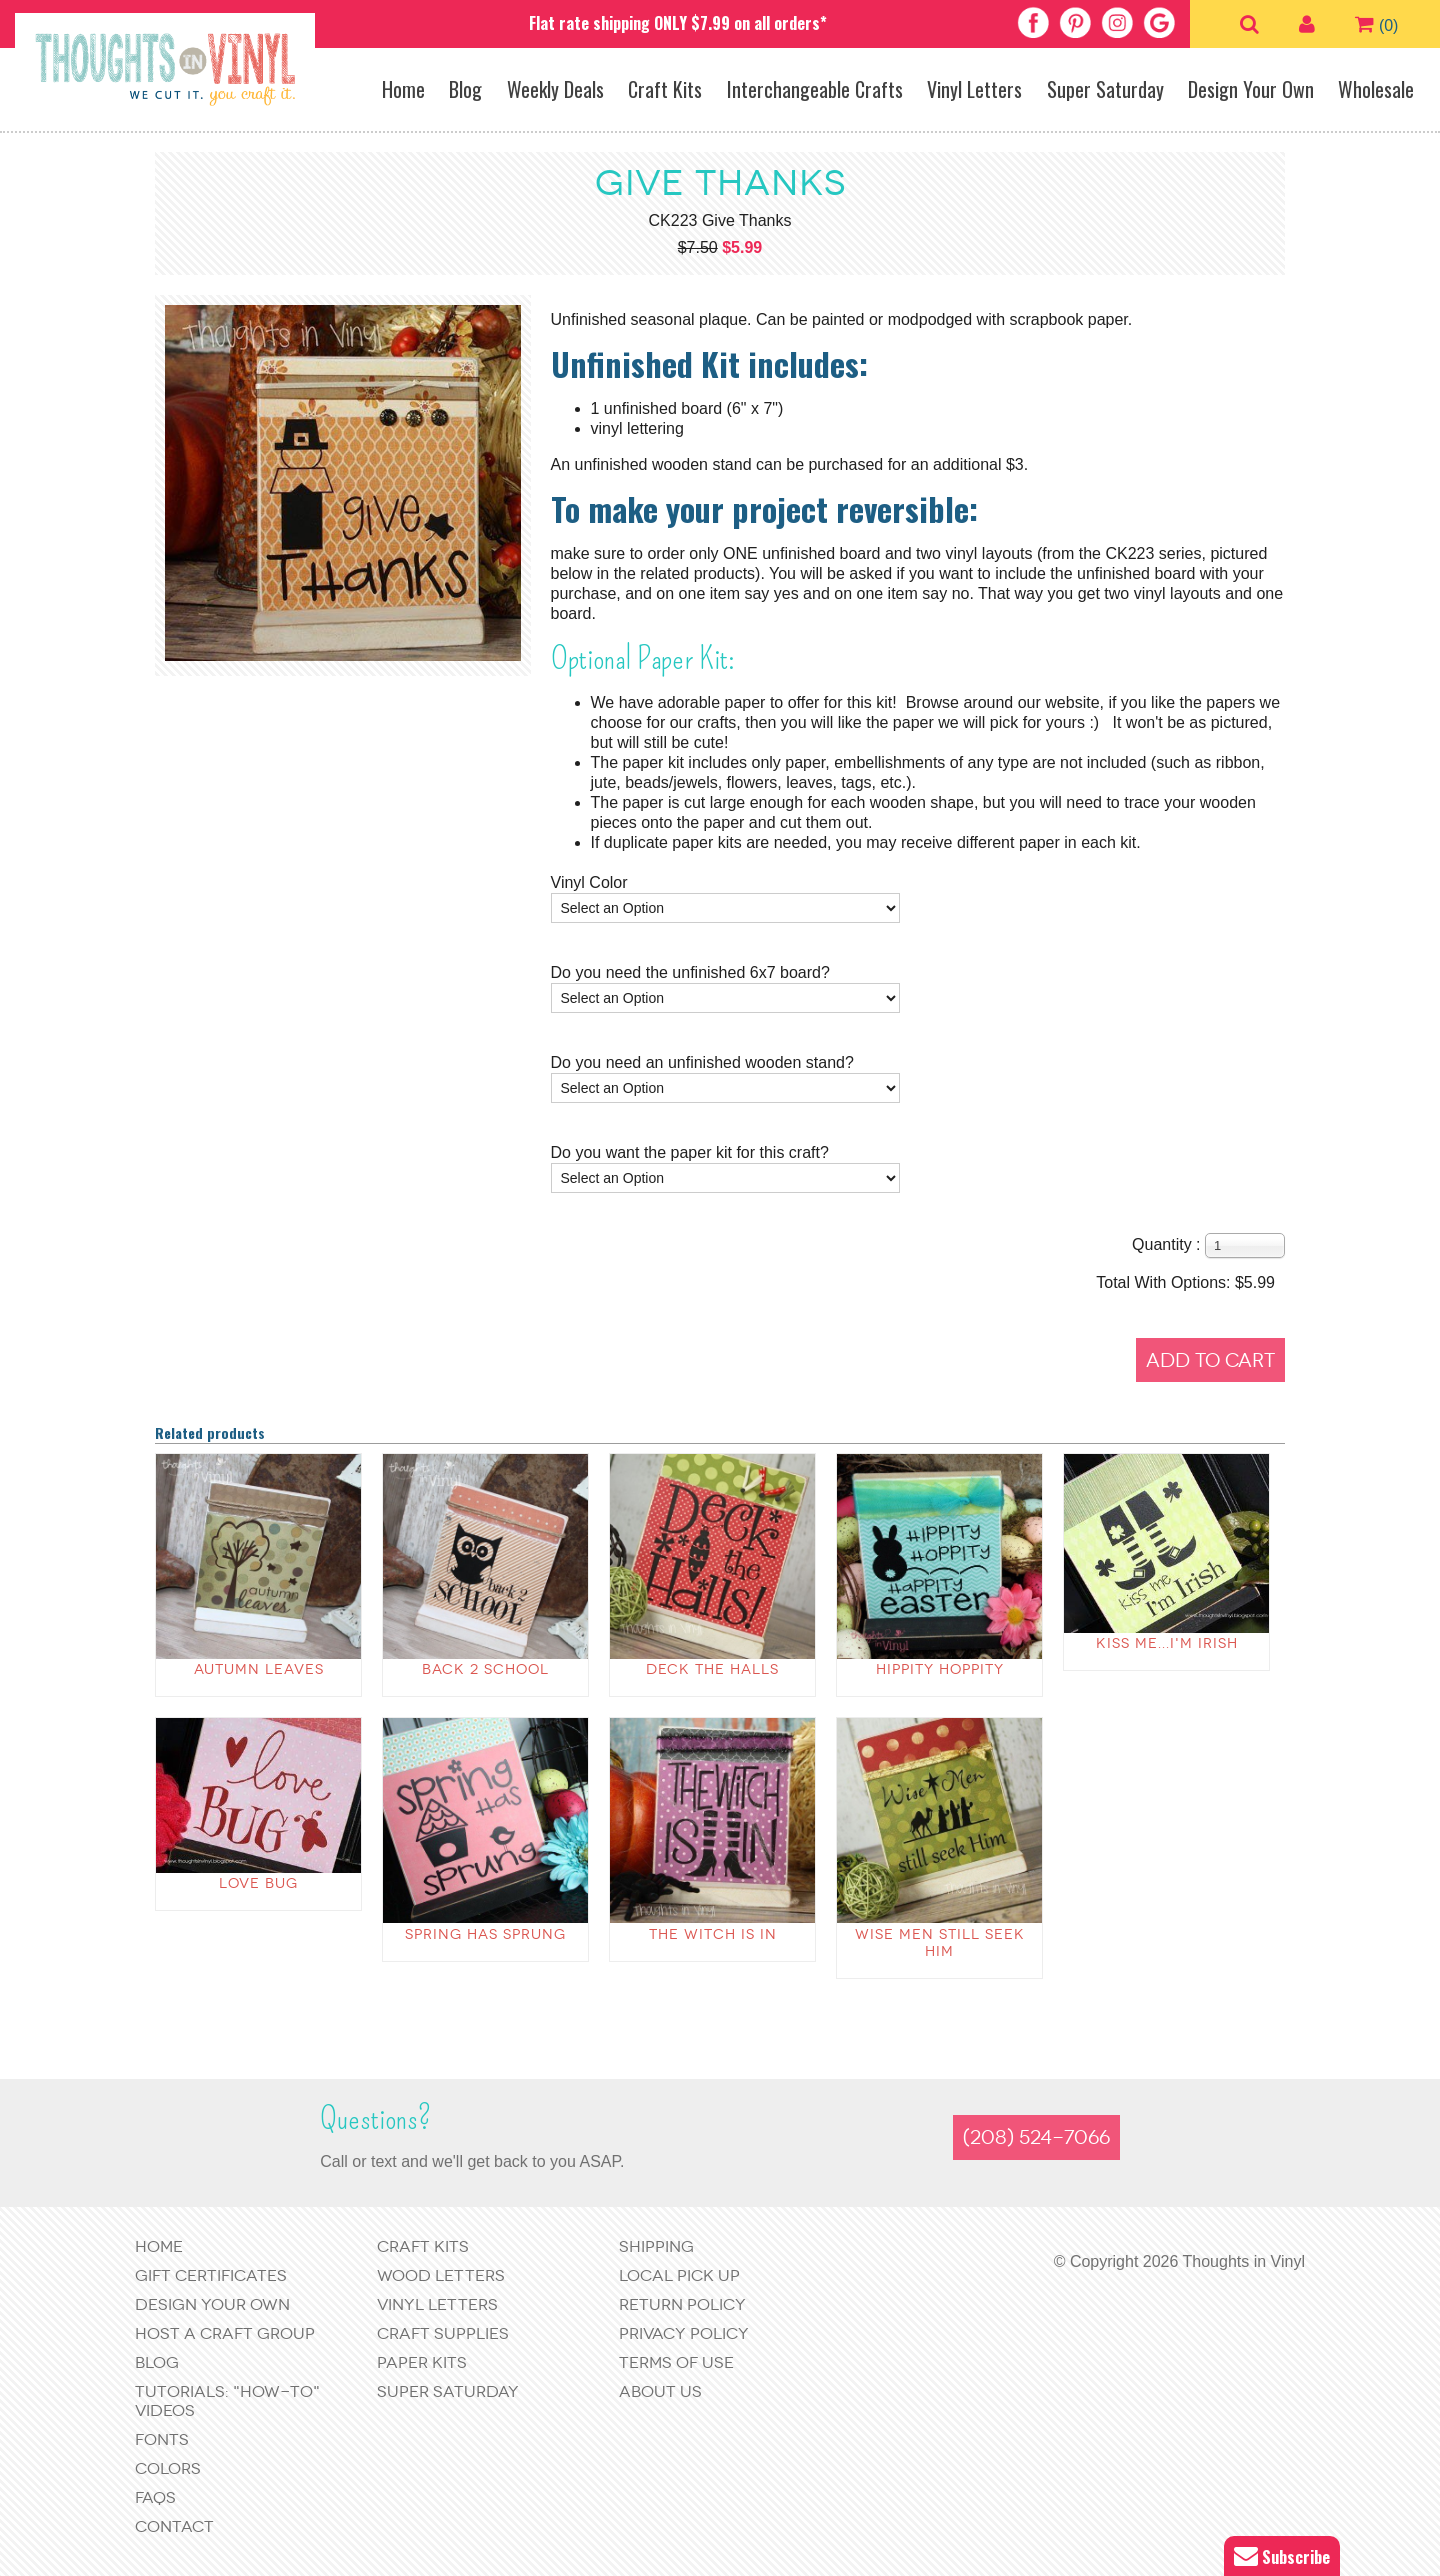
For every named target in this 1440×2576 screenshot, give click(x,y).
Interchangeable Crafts (815, 89)
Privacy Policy (684, 2333)
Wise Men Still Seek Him (940, 1943)
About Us (660, 2391)
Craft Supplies (443, 2333)
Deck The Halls (712, 1669)
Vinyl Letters (974, 89)
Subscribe (1282, 2556)
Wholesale (1376, 89)
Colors (168, 2468)
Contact (174, 2526)
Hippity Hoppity (940, 1669)
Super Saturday (1105, 89)
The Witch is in (713, 1934)
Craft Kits (665, 89)
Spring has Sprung (485, 1934)
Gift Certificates (211, 2275)
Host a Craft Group (225, 2333)
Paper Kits (422, 2362)
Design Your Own (1251, 89)
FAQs (155, 2497)
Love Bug (258, 1883)
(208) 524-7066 (1036, 2137)
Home (403, 89)
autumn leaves (259, 1669)
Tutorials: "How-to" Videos (227, 2401)
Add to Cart (1210, 1360)
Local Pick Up (679, 2275)
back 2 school (485, 1669)
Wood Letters (441, 2275)
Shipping (656, 2246)
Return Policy (682, 2304)
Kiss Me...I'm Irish (1167, 1643)
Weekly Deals (555, 89)
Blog (465, 89)
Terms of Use (676, 2362)
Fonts (162, 2439)
